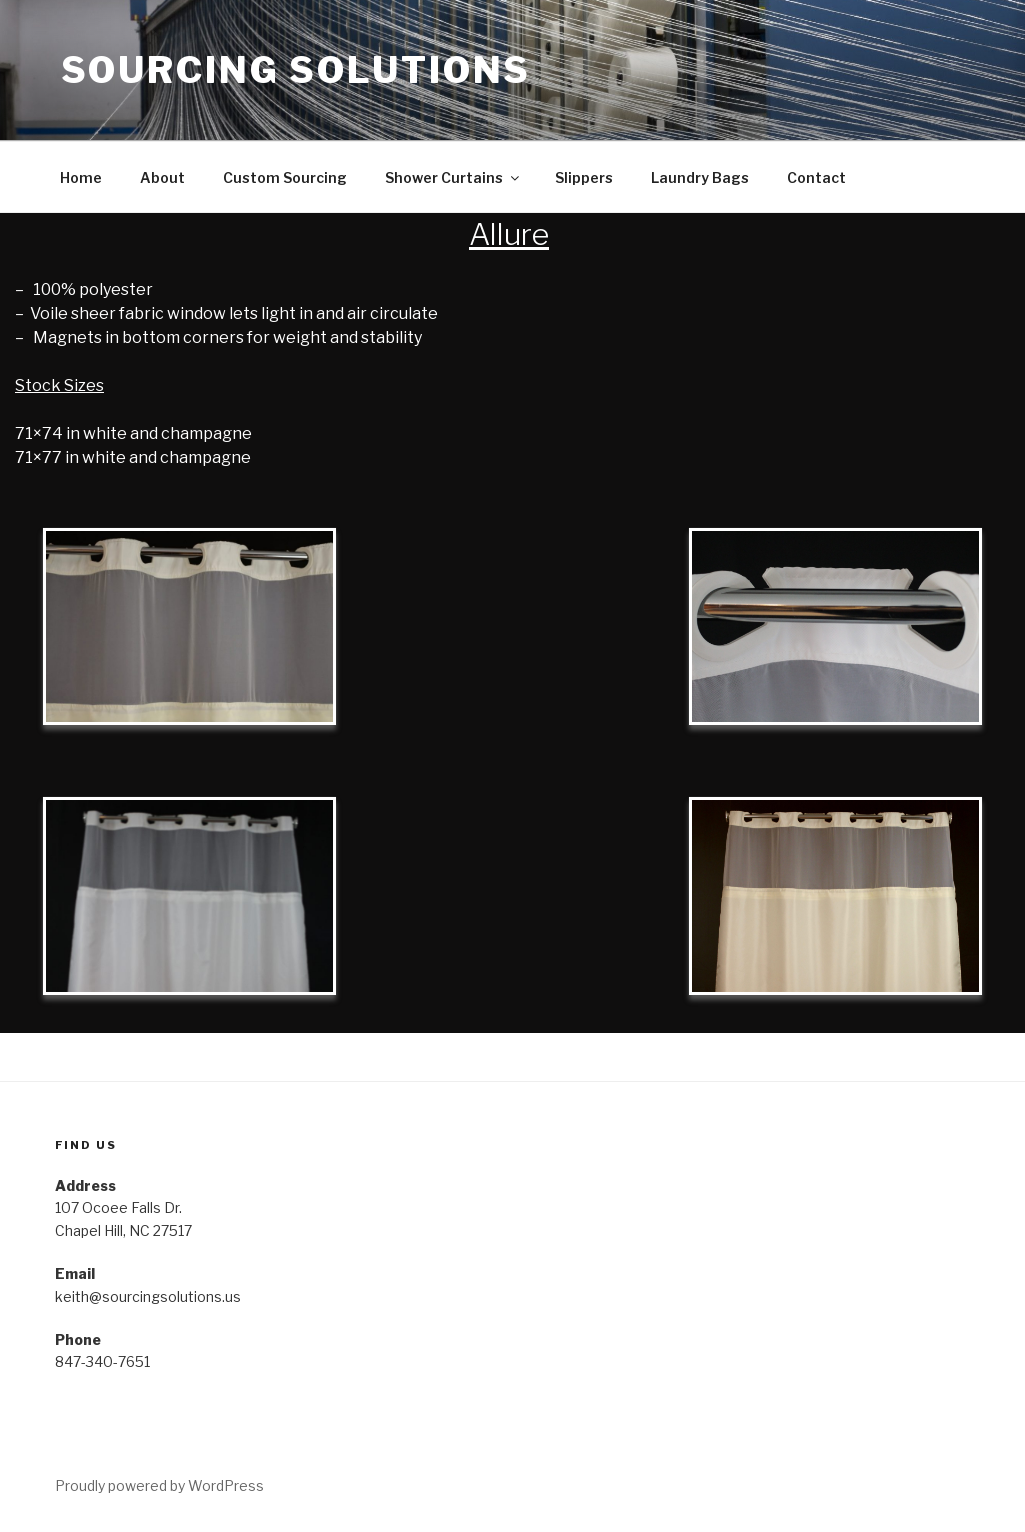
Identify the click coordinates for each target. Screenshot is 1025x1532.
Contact (816, 177)
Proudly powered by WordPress (159, 1485)
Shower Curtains (453, 177)
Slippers (584, 177)
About (162, 177)
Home (81, 177)
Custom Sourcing (285, 177)
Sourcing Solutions (296, 70)
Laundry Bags (700, 177)
